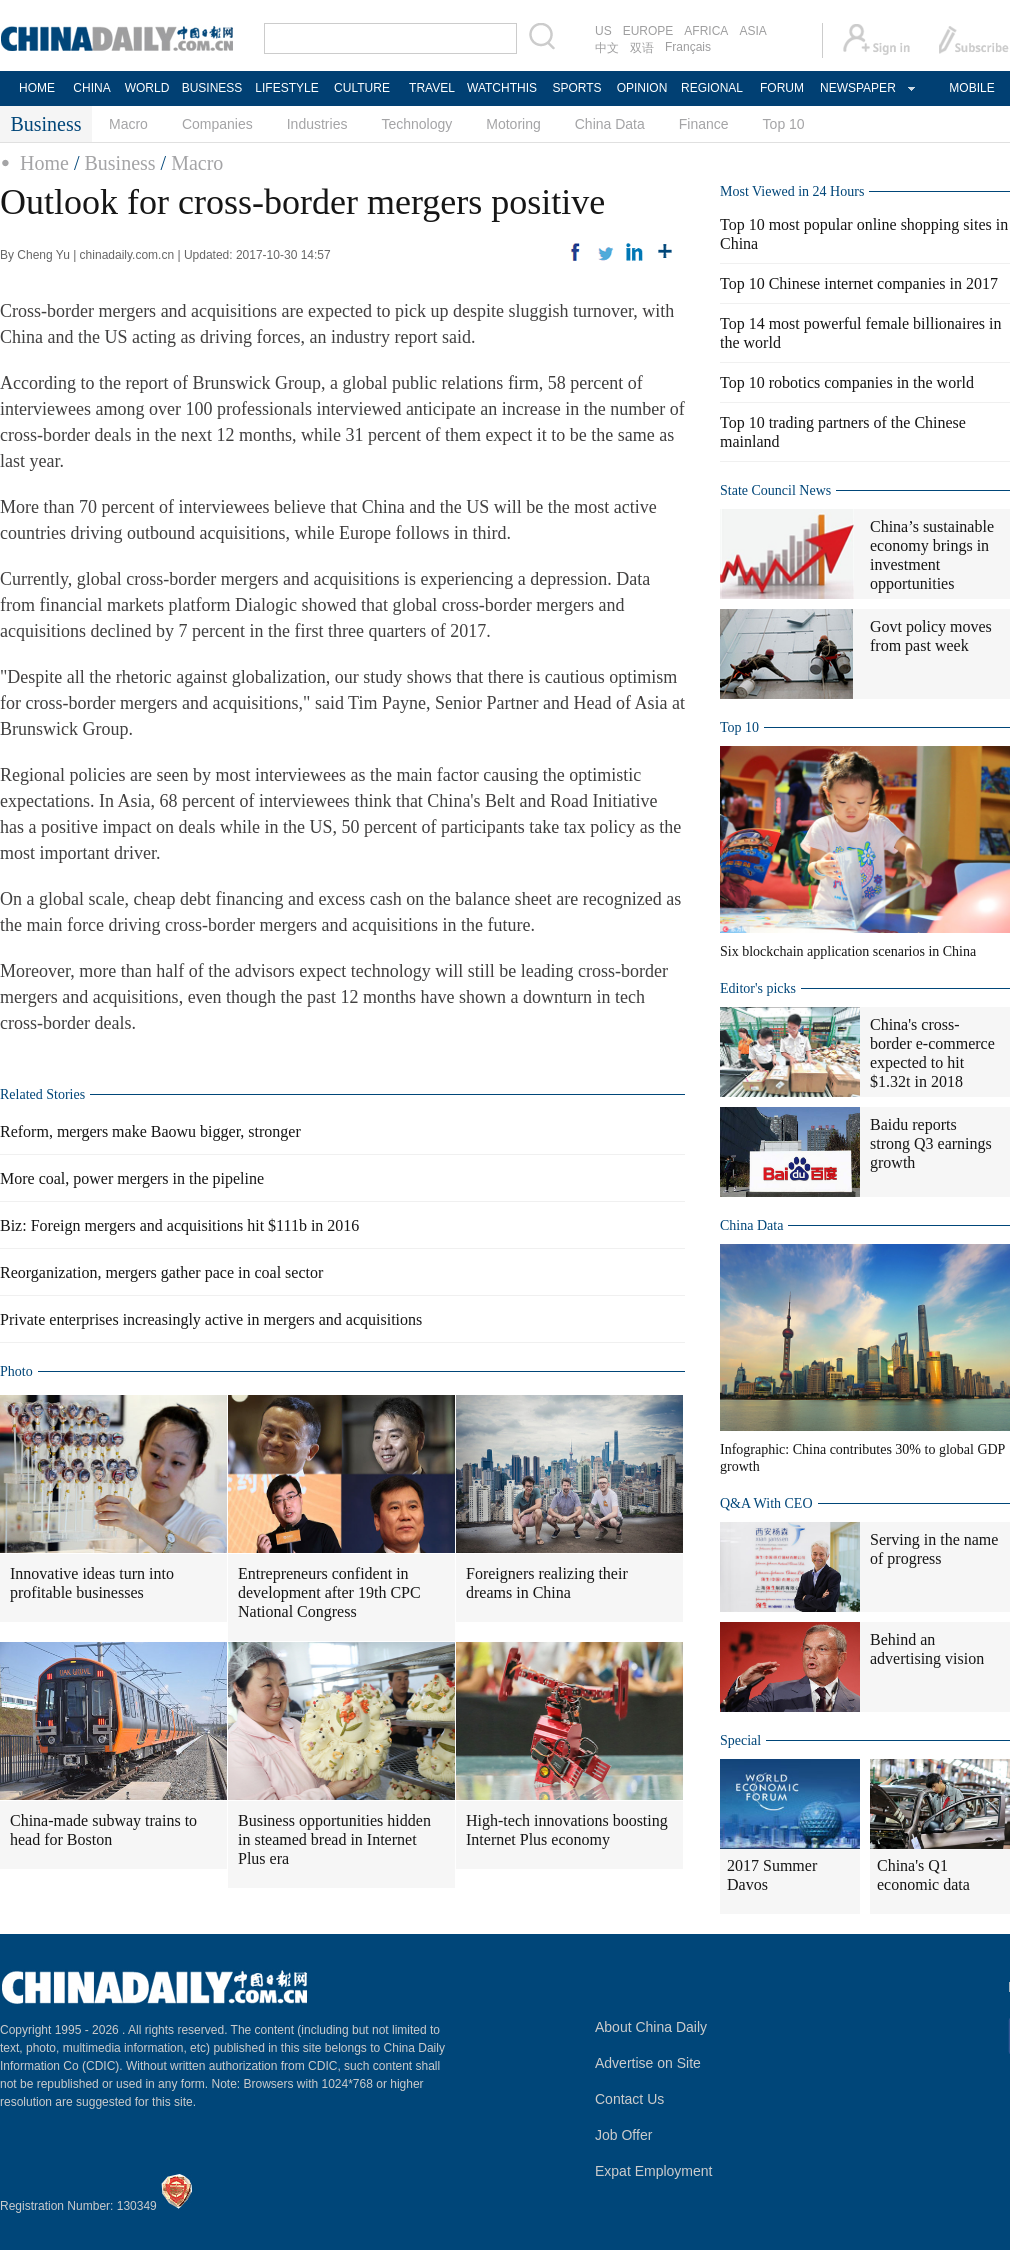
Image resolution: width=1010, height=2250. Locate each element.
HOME (37, 88)
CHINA (91, 88)
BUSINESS (212, 88)
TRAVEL (432, 88)
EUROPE (648, 31)
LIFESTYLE (286, 88)
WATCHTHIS (502, 88)
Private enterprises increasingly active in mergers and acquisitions (211, 1319)
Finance (704, 124)
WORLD (147, 88)
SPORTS (576, 88)
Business (119, 163)
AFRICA (706, 31)
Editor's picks (758, 988)
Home (44, 163)
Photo (16, 1371)
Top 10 (784, 124)
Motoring (513, 124)
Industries (317, 124)
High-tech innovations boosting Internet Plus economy (567, 1830)
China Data (610, 124)
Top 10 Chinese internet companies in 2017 (859, 283)
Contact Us (629, 2099)
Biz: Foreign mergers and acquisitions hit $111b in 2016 (179, 1225)
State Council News (775, 490)
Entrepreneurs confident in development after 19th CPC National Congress (329, 1592)
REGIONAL (712, 88)
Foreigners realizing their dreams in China (547, 1583)
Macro (128, 124)
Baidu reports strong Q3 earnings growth (931, 1143)
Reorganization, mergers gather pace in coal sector (161, 1272)
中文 (607, 48)
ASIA (752, 31)
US (603, 31)
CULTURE (362, 88)
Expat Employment (654, 2171)
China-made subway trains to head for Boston (103, 1830)
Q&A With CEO (766, 1503)
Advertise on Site (648, 2063)
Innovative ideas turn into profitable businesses (92, 1583)
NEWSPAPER (857, 88)
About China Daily (651, 2027)
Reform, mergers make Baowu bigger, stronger (150, 1131)
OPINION (642, 88)
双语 (642, 48)
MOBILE (971, 88)
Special (740, 1740)
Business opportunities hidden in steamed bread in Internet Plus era (334, 1839)
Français (688, 47)
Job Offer (623, 2135)
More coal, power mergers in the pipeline (132, 1178)
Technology (416, 124)
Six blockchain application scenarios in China (848, 951)
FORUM (782, 88)
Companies (217, 124)
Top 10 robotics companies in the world (847, 382)
